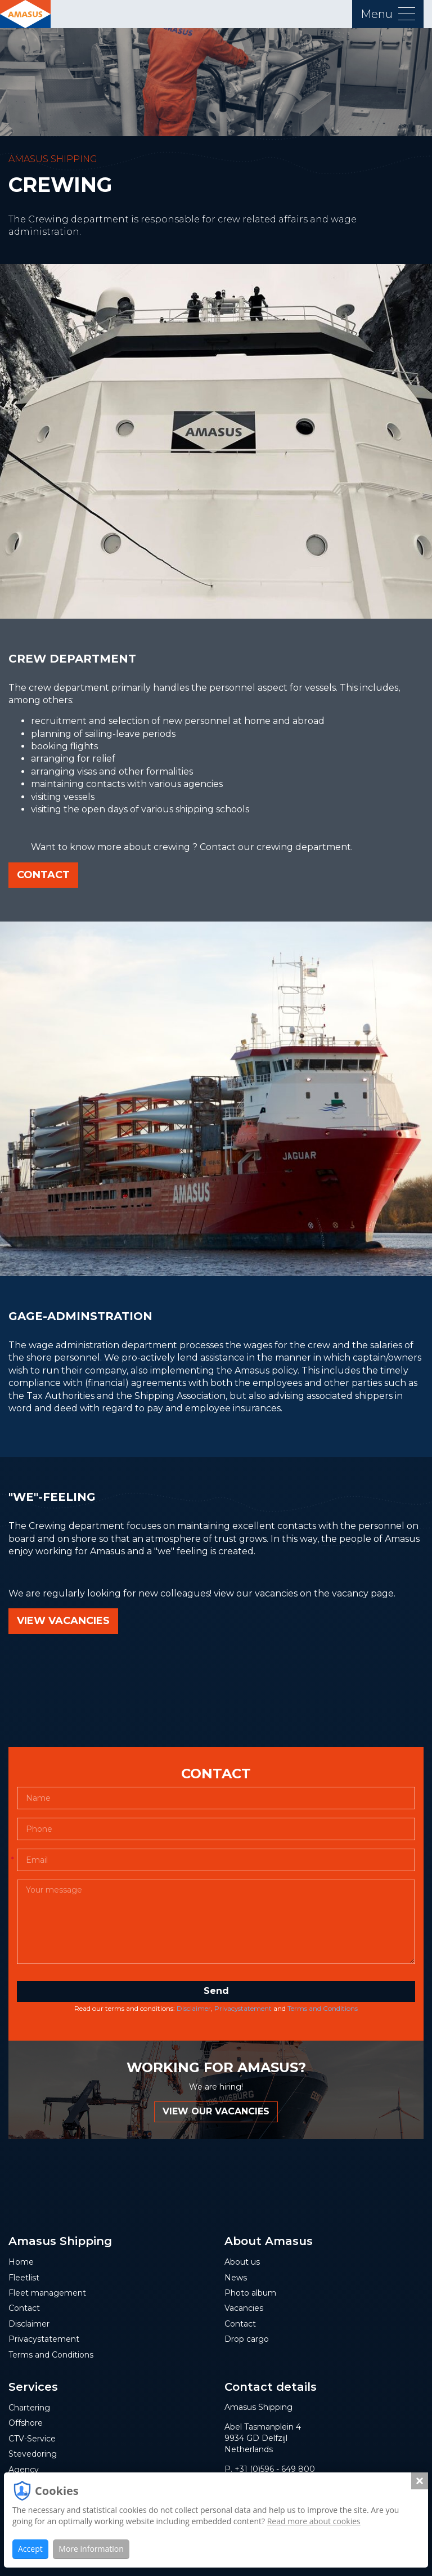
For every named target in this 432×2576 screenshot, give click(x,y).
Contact (43, 875)
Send (216, 1990)
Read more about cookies (314, 2521)
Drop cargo (246, 2339)
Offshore (25, 2423)
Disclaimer (194, 2008)
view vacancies (63, 1621)
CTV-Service (32, 2439)
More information (90, 2548)
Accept (30, 2548)
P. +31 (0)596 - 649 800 (269, 2469)
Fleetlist (23, 2278)
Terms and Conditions (322, 2008)
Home (21, 2262)
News (235, 2278)
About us (242, 2262)
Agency (23, 2470)
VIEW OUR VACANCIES (216, 2111)
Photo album (250, 2293)
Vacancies (243, 2308)
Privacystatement (243, 2008)
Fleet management (47, 2293)
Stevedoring (32, 2454)
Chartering (29, 2408)
